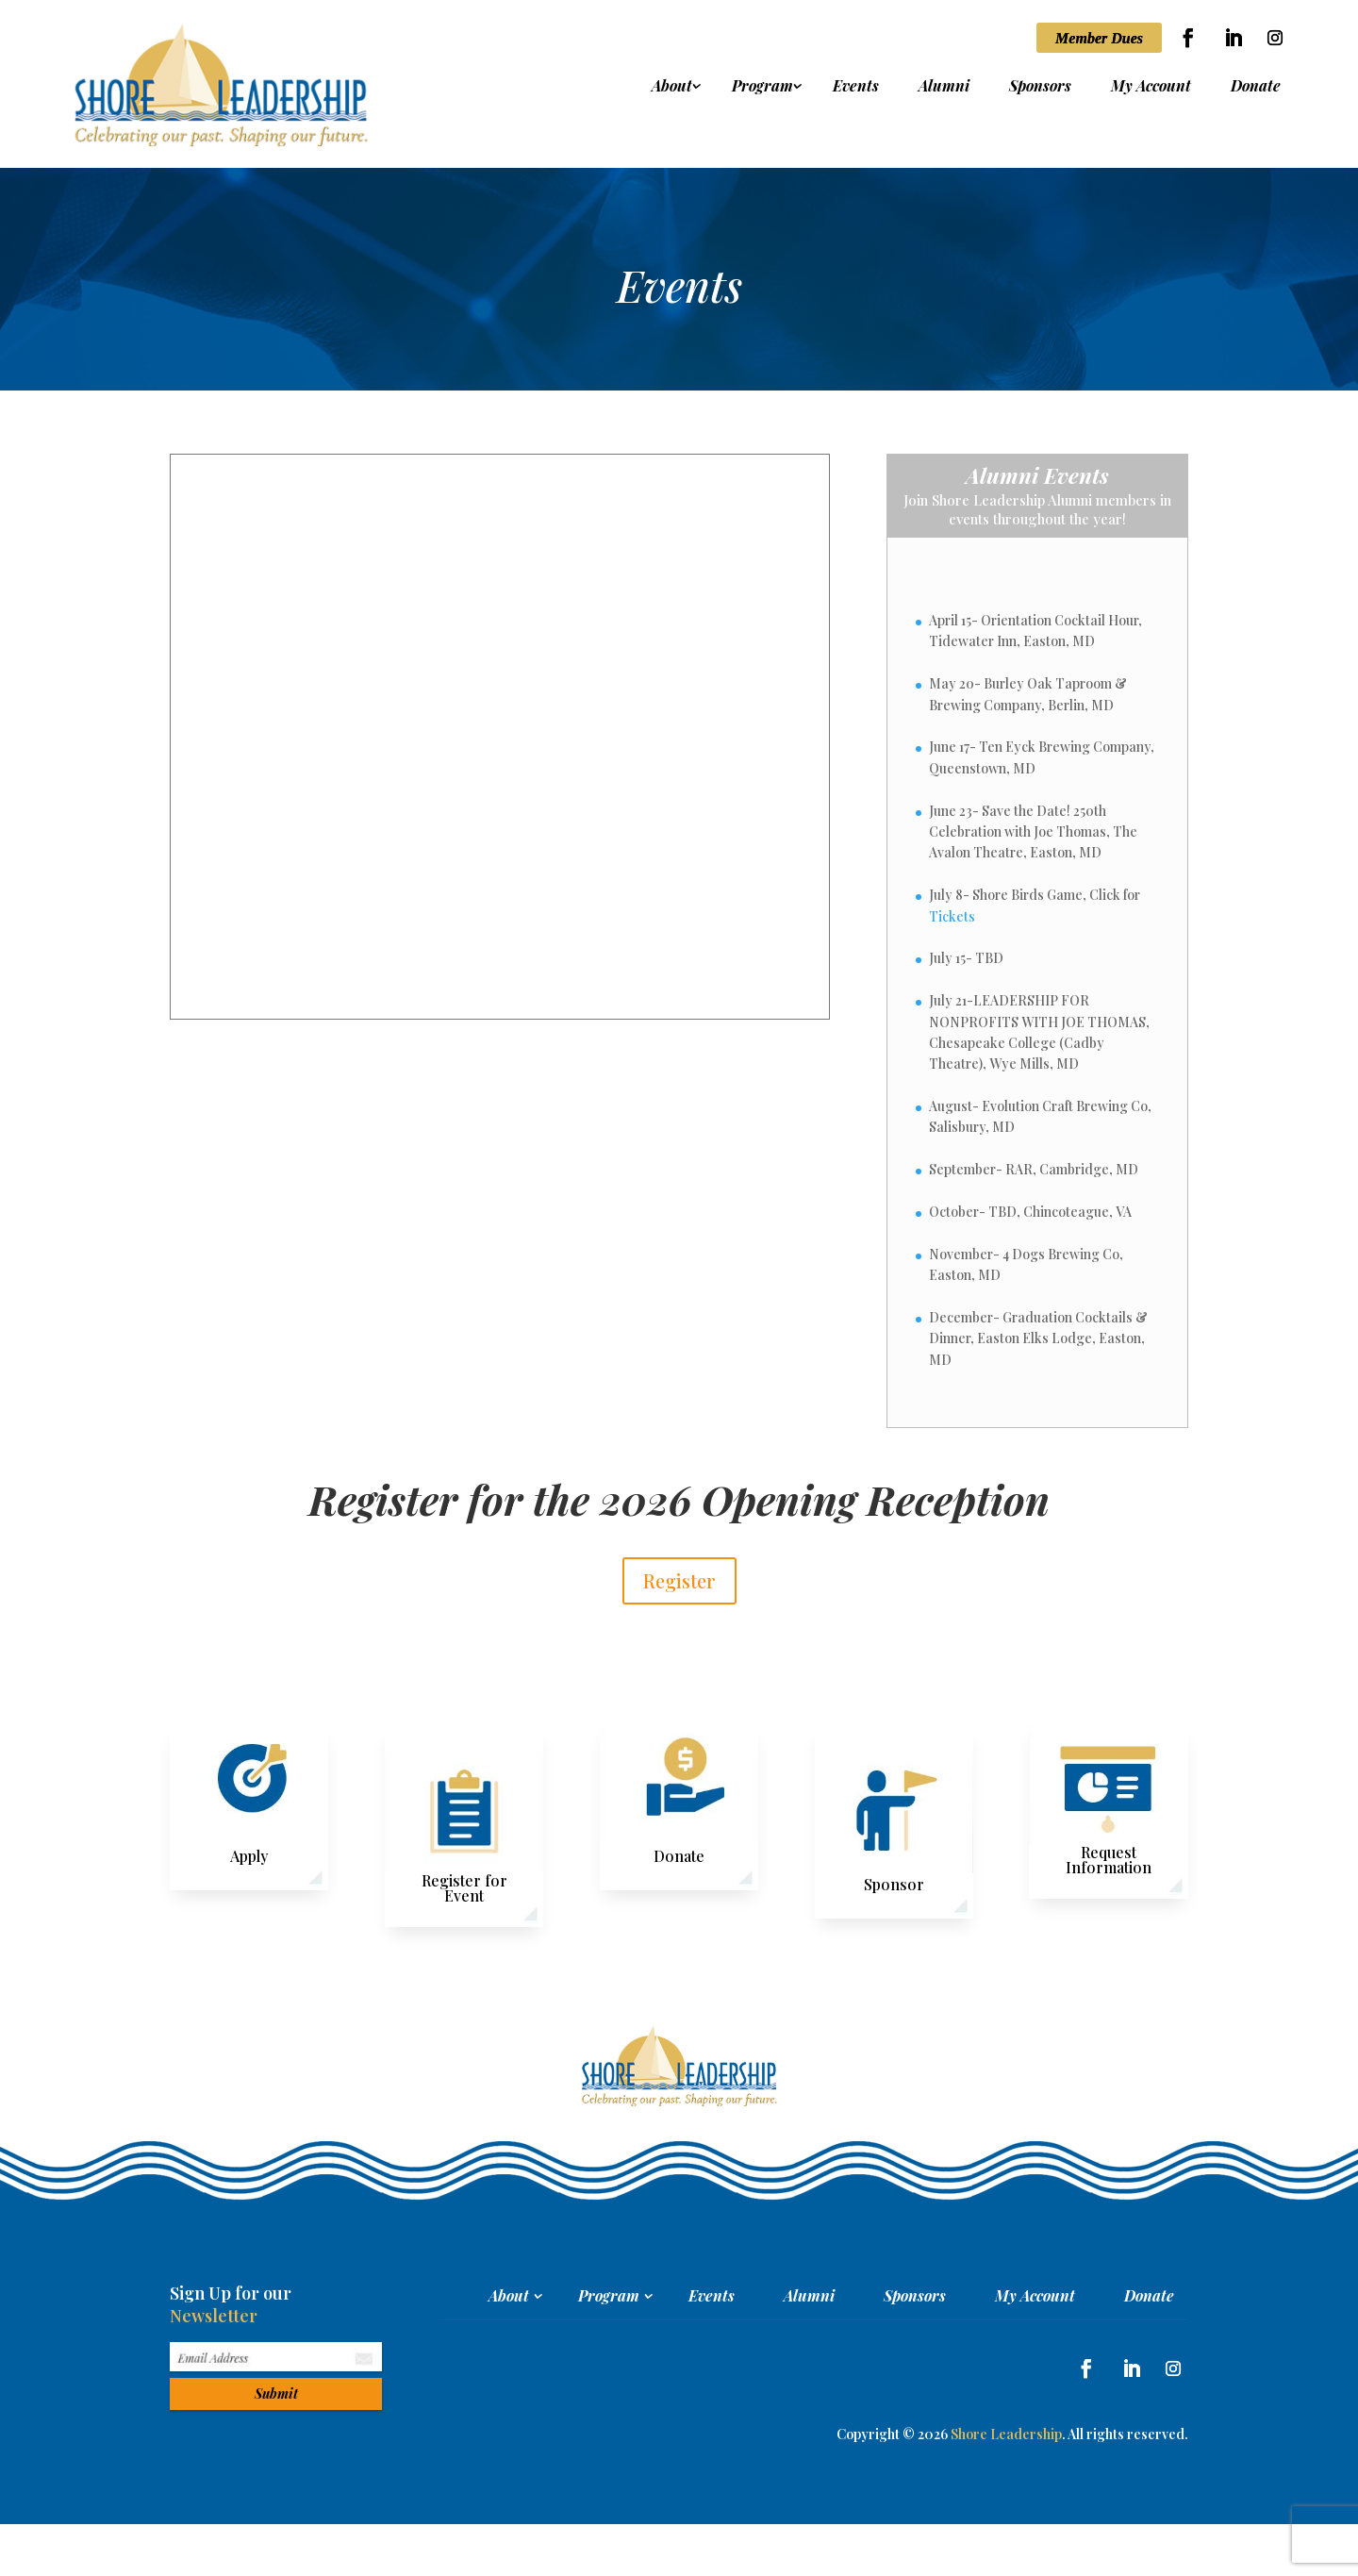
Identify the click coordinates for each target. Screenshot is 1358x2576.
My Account (1151, 87)
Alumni (944, 87)
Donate (1256, 87)
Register (679, 1580)
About (672, 87)
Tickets (952, 916)
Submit (276, 2393)
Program (762, 87)
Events (856, 87)
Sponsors (1040, 87)
